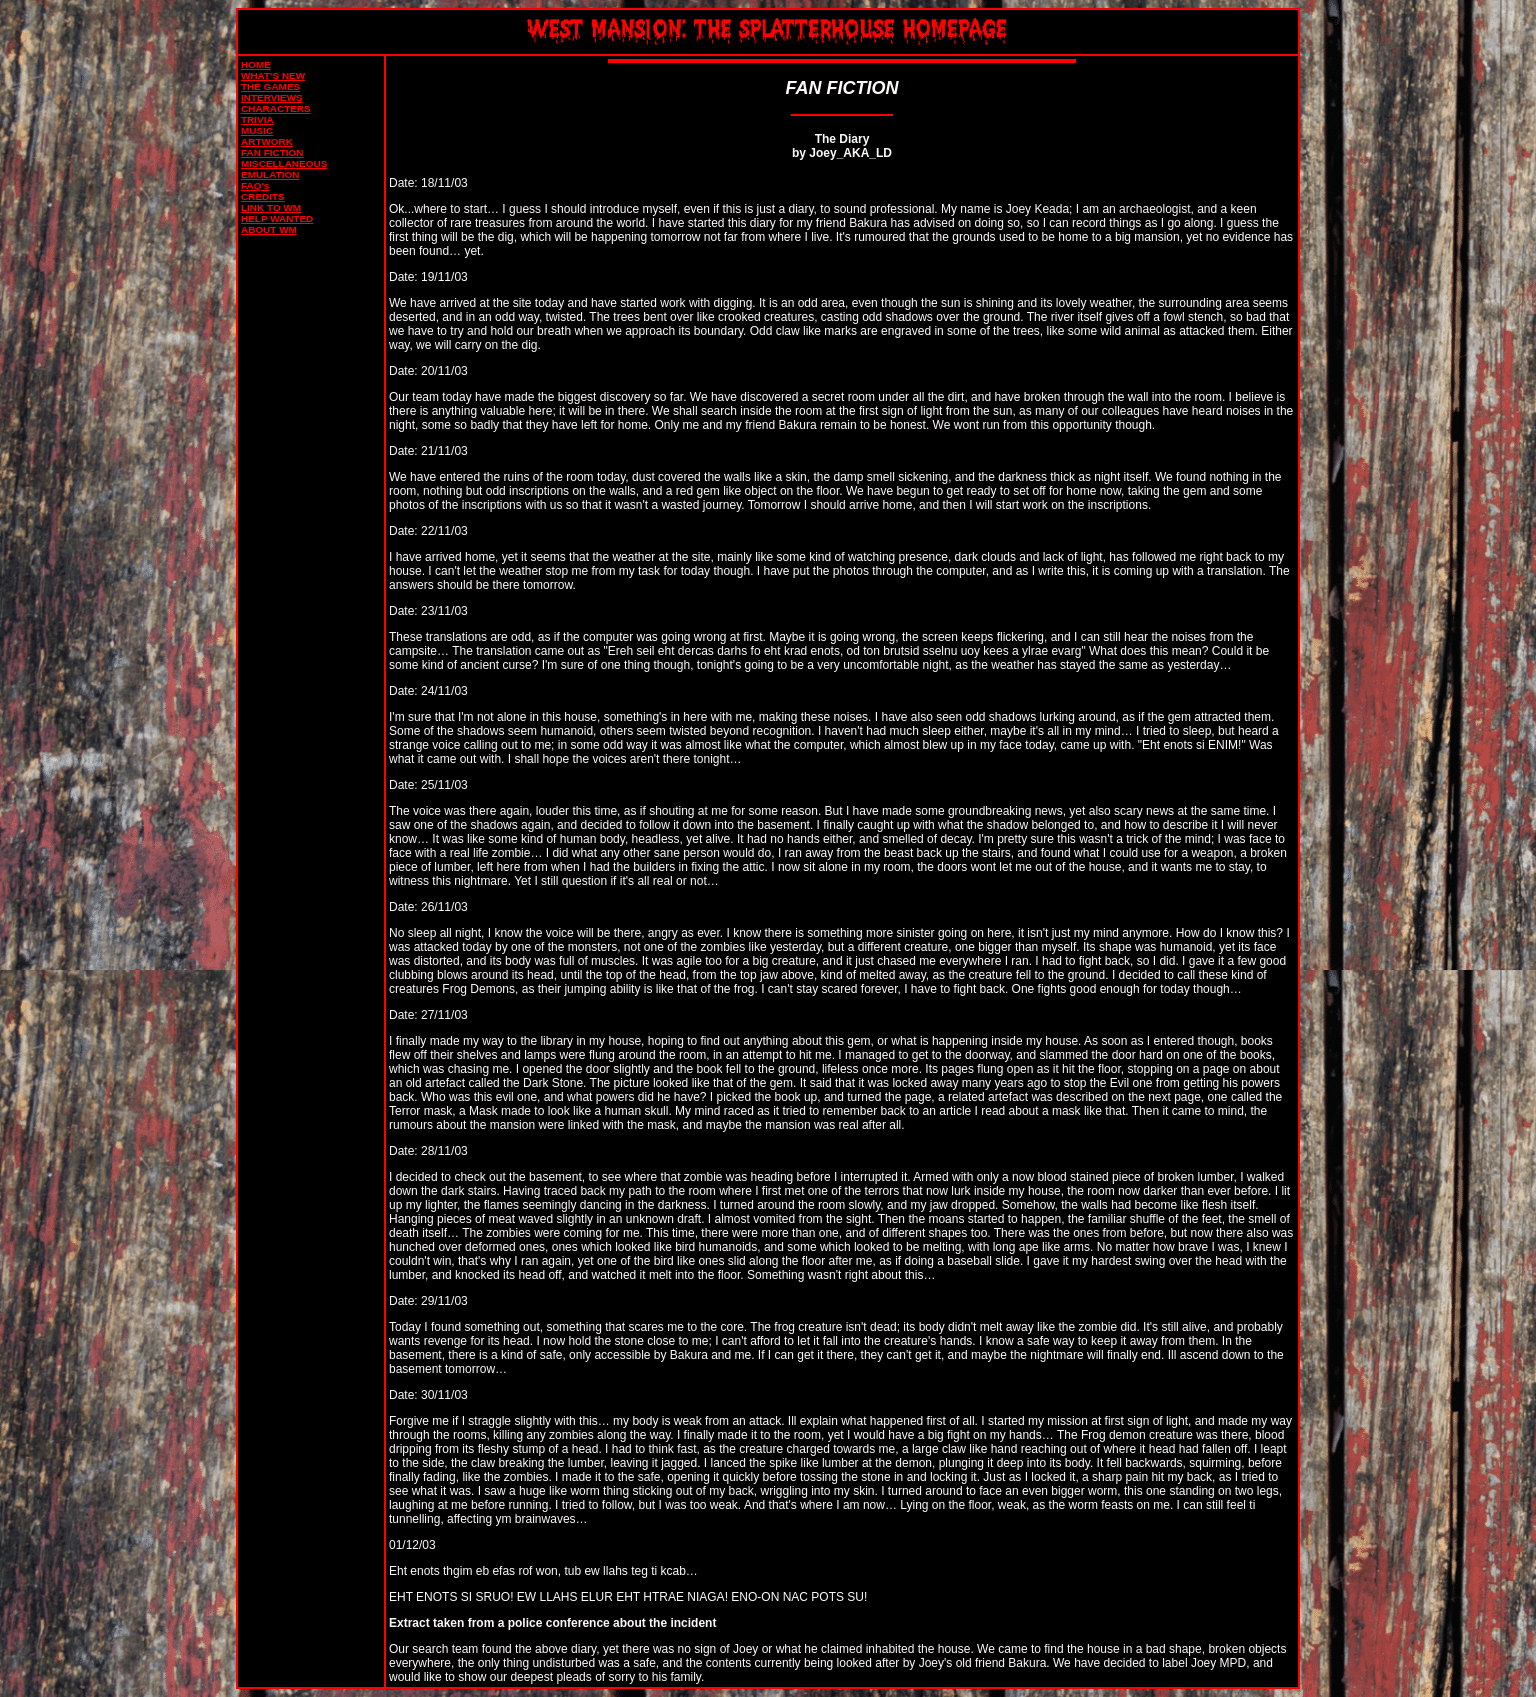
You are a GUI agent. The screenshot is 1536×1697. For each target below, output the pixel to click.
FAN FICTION (272, 152)
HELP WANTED (277, 218)
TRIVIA (257, 119)
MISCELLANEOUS (284, 163)
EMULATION (270, 174)
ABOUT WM (269, 229)
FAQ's (255, 185)
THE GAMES (270, 86)
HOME (256, 64)
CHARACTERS (276, 108)
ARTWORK (267, 141)
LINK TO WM (271, 207)
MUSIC (257, 130)
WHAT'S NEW (273, 75)
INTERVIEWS (272, 97)
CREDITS (263, 196)
